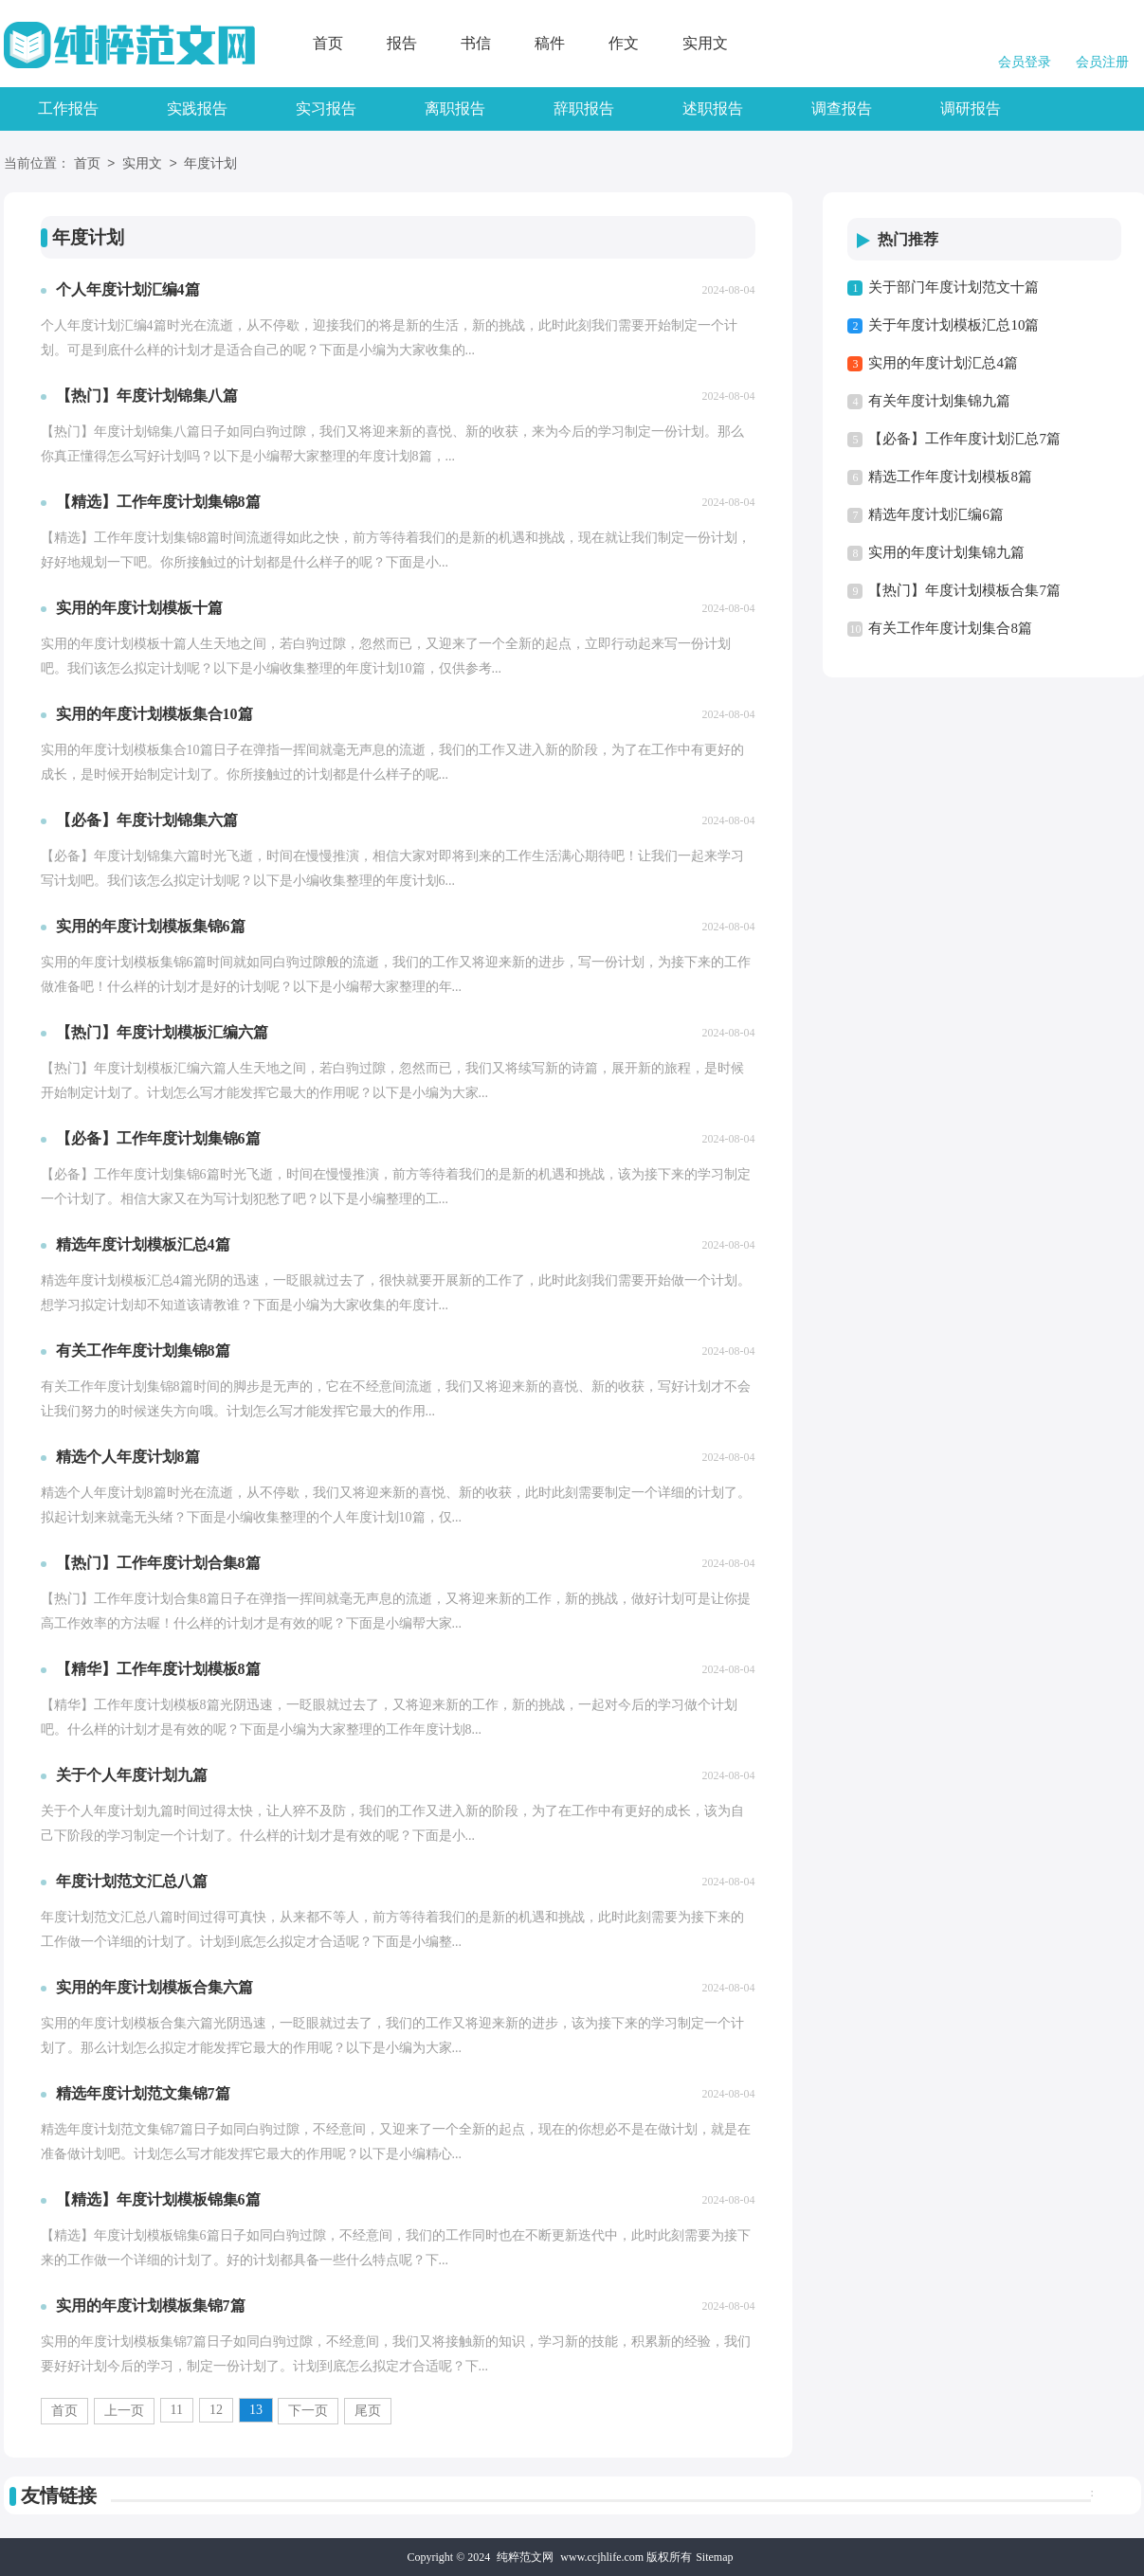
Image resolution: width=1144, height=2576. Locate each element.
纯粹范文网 (525, 2557)
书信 (476, 43)
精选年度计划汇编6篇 (936, 514)
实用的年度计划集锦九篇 (946, 552)
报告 (402, 43)
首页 (328, 43)
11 (177, 2410)
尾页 (367, 2411)
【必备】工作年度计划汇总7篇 (964, 438)
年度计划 (210, 164)
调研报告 (970, 108)
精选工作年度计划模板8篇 (950, 476)
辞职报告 (584, 108)
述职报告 (712, 108)
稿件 (550, 43)
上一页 (124, 2411)
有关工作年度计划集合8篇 (950, 628)
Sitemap (714, 2557)
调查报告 (841, 108)
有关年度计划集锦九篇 (939, 400)
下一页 (308, 2411)
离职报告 (455, 108)
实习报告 (326, 108)
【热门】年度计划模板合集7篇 (964, 590)
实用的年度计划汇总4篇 (943, 362)
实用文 (705, 43)
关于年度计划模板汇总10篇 (953, 325)
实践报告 (197, 108)
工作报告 (68, 108)
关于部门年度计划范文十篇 (953, 287)
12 (216, 2410)
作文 (623, 43)
